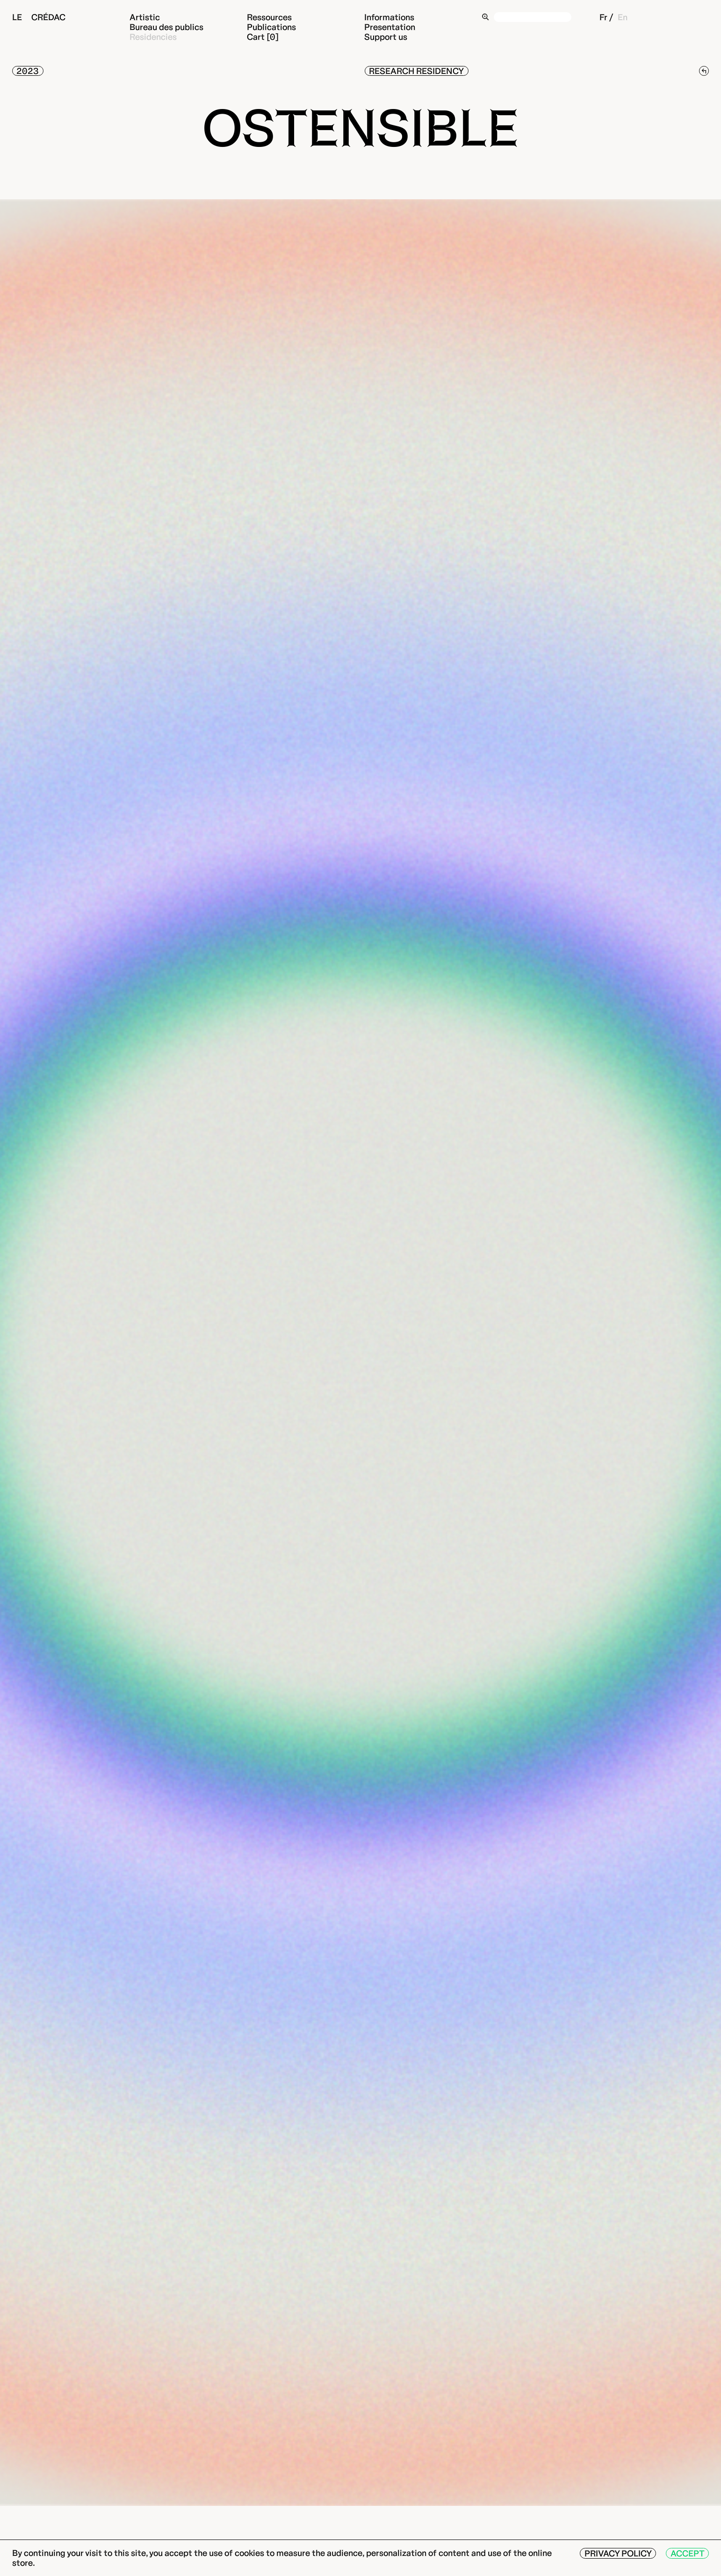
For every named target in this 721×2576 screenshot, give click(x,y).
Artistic (145, 17)
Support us (385, 36)
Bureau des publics (166, 26)
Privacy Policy (618, 2553)
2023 (27, 70)
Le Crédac (38, 17)
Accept (688, 2553)
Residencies (153, 36)
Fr (603, 17)
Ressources (269, 17)
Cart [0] (263, 36)
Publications (271, 26)
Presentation (389, 26)
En (622, 17)
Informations (389, 17)
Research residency (416, 70)
